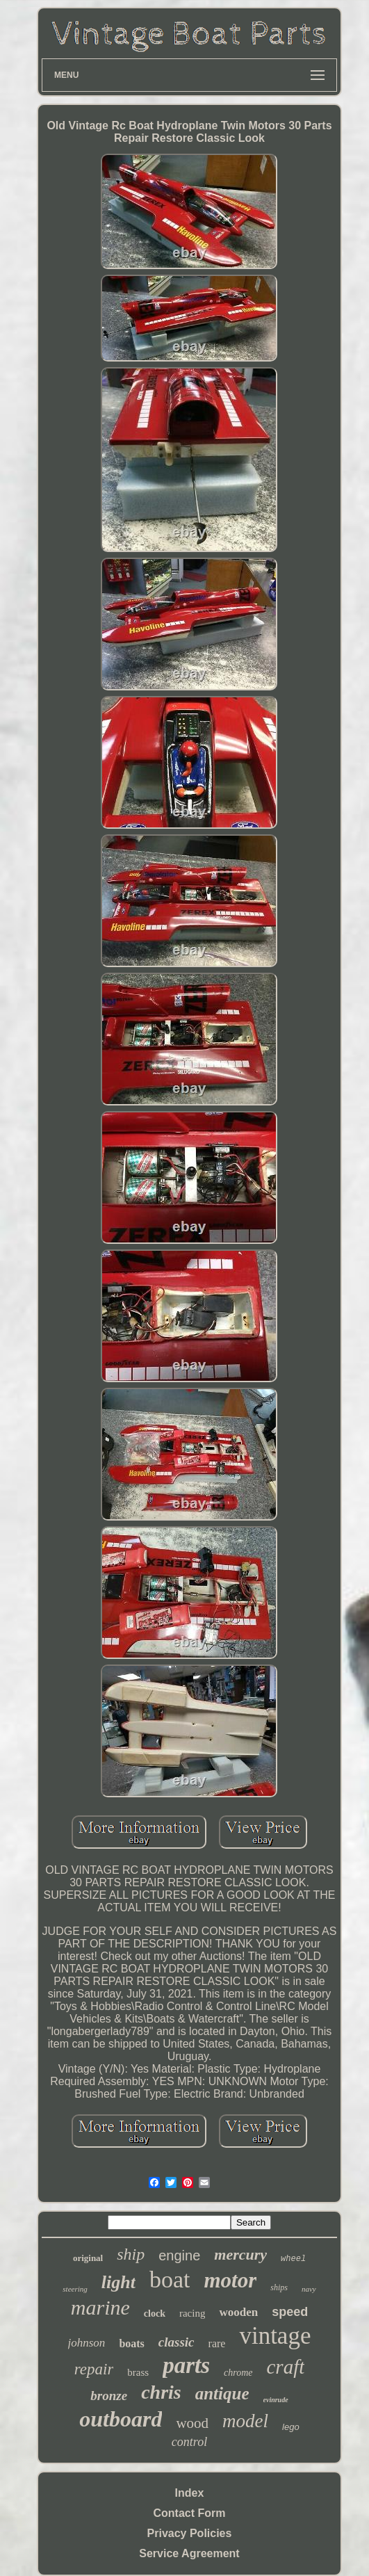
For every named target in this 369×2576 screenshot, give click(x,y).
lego (291, 2427)
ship (131, 2254)
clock (154, 2313)
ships (279, 2287)
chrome (238, 2372)
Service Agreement (189, 2553)
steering (75, 2289)
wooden (238, 2312)
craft (286, 2367)
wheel (293, 2259)
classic (176, 2342)
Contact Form (189, 2513)
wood (192, 2423)
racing (192, 2313)
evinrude (275, 2400)
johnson (87, 2342)
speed (290, 2312)
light (118, 2282)
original (88, 2258)
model (245, 2421)
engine (179, 2255)
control (189, 2442)
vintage (275, 2335)
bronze (108, 2395)
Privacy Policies (189, 2533)
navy (309, 2289)
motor (230, 2280)
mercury (240, 2254)
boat (169, 2279)
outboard (120, 2418)
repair (94, 2369)
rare (217, 2343)
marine (100, 2307)
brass (138, 2372)
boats (131, 2343)
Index (189, 2493)
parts (186, 2365)
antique (222, 2393)
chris (161, 2392)
